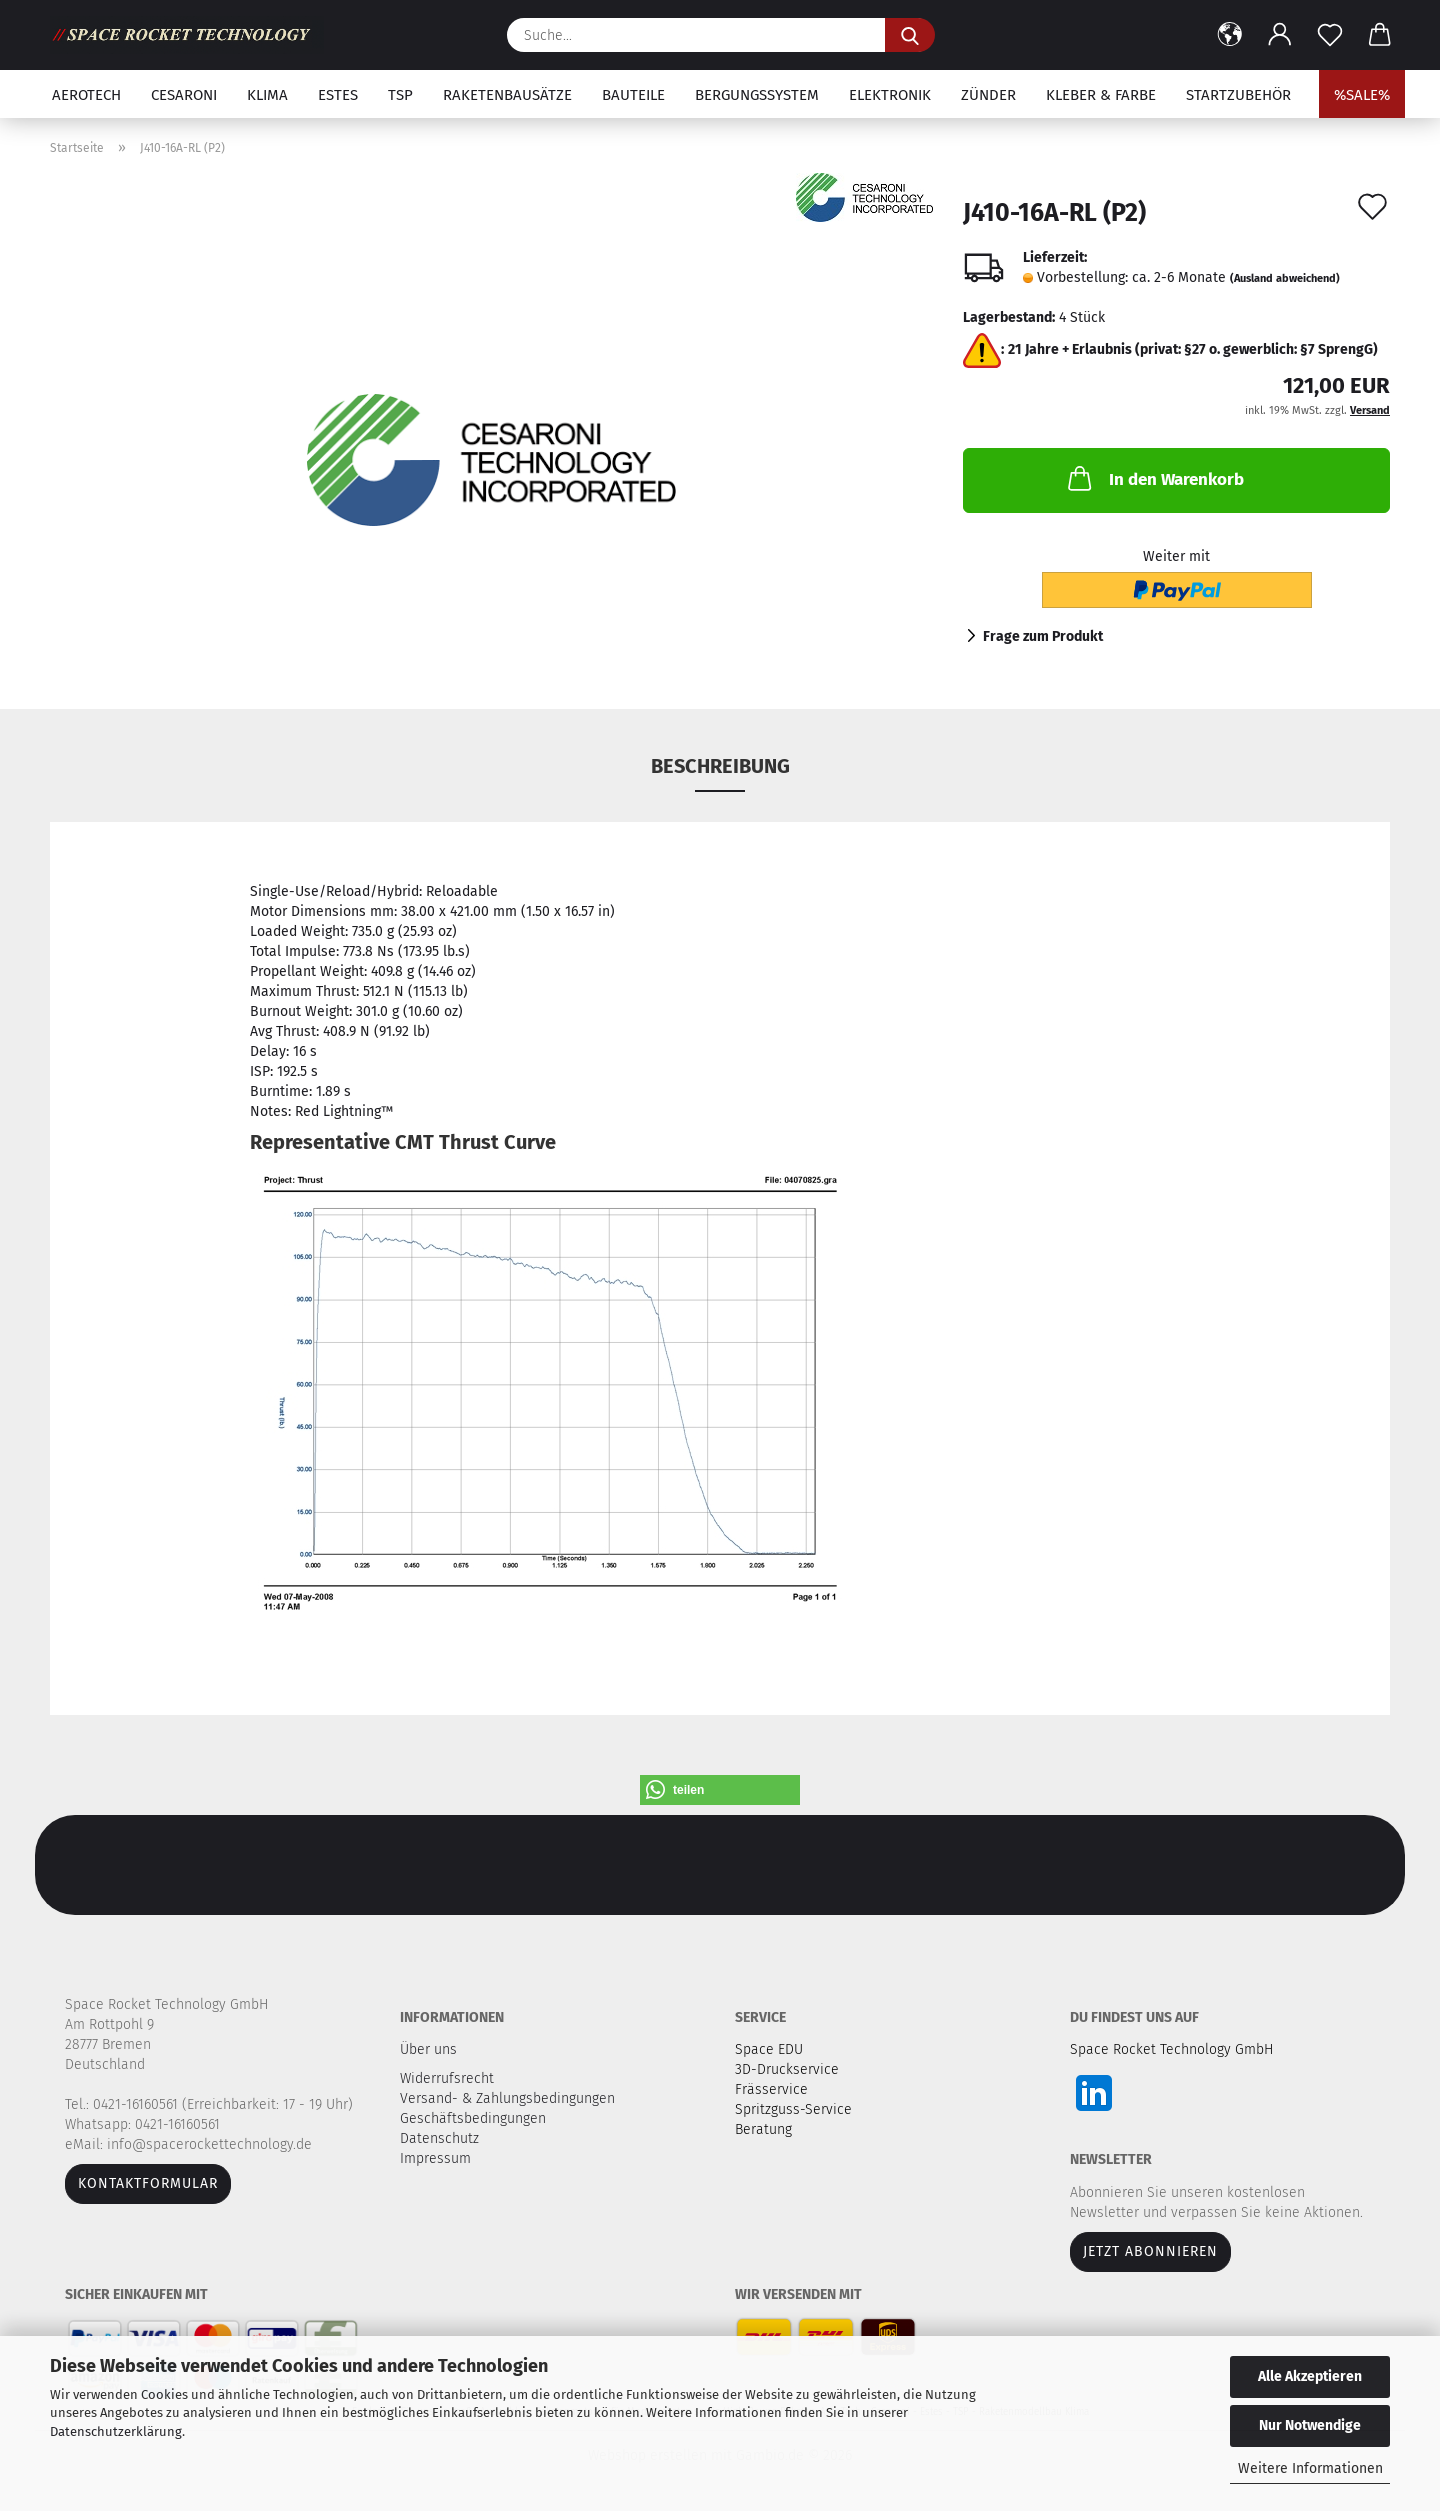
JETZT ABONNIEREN (1150, 2251)
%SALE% (1362, 95)
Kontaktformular (148, 2183)
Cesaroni (184, 95)
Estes (338, 95)
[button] (1230, 35)
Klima (267, 95)
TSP (400, 95)
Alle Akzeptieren (1310, 2376)
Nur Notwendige (1310, 2425)
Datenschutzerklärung (116, 2431)
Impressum (435, 2158)
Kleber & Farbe (1101, 95)
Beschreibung (720, 766)
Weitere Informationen (1310, 2468)
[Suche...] (910, 35)
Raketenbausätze (507, 95)
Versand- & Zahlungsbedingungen (509, 2098)
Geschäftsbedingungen (475, 2118)
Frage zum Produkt (1043, 636)
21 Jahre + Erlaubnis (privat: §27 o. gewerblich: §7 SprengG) (1193, 349)
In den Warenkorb (1154, 478)
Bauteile (633, 95)
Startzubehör (1238, 95)
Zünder (988, 95)
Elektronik (890, 95)
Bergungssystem (757, 95)
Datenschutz (441, 2138)
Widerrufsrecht (449, 2078)
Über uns (428, 2049)
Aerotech (86, 95)
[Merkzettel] (1330, 35)
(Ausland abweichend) (1285, 278)
